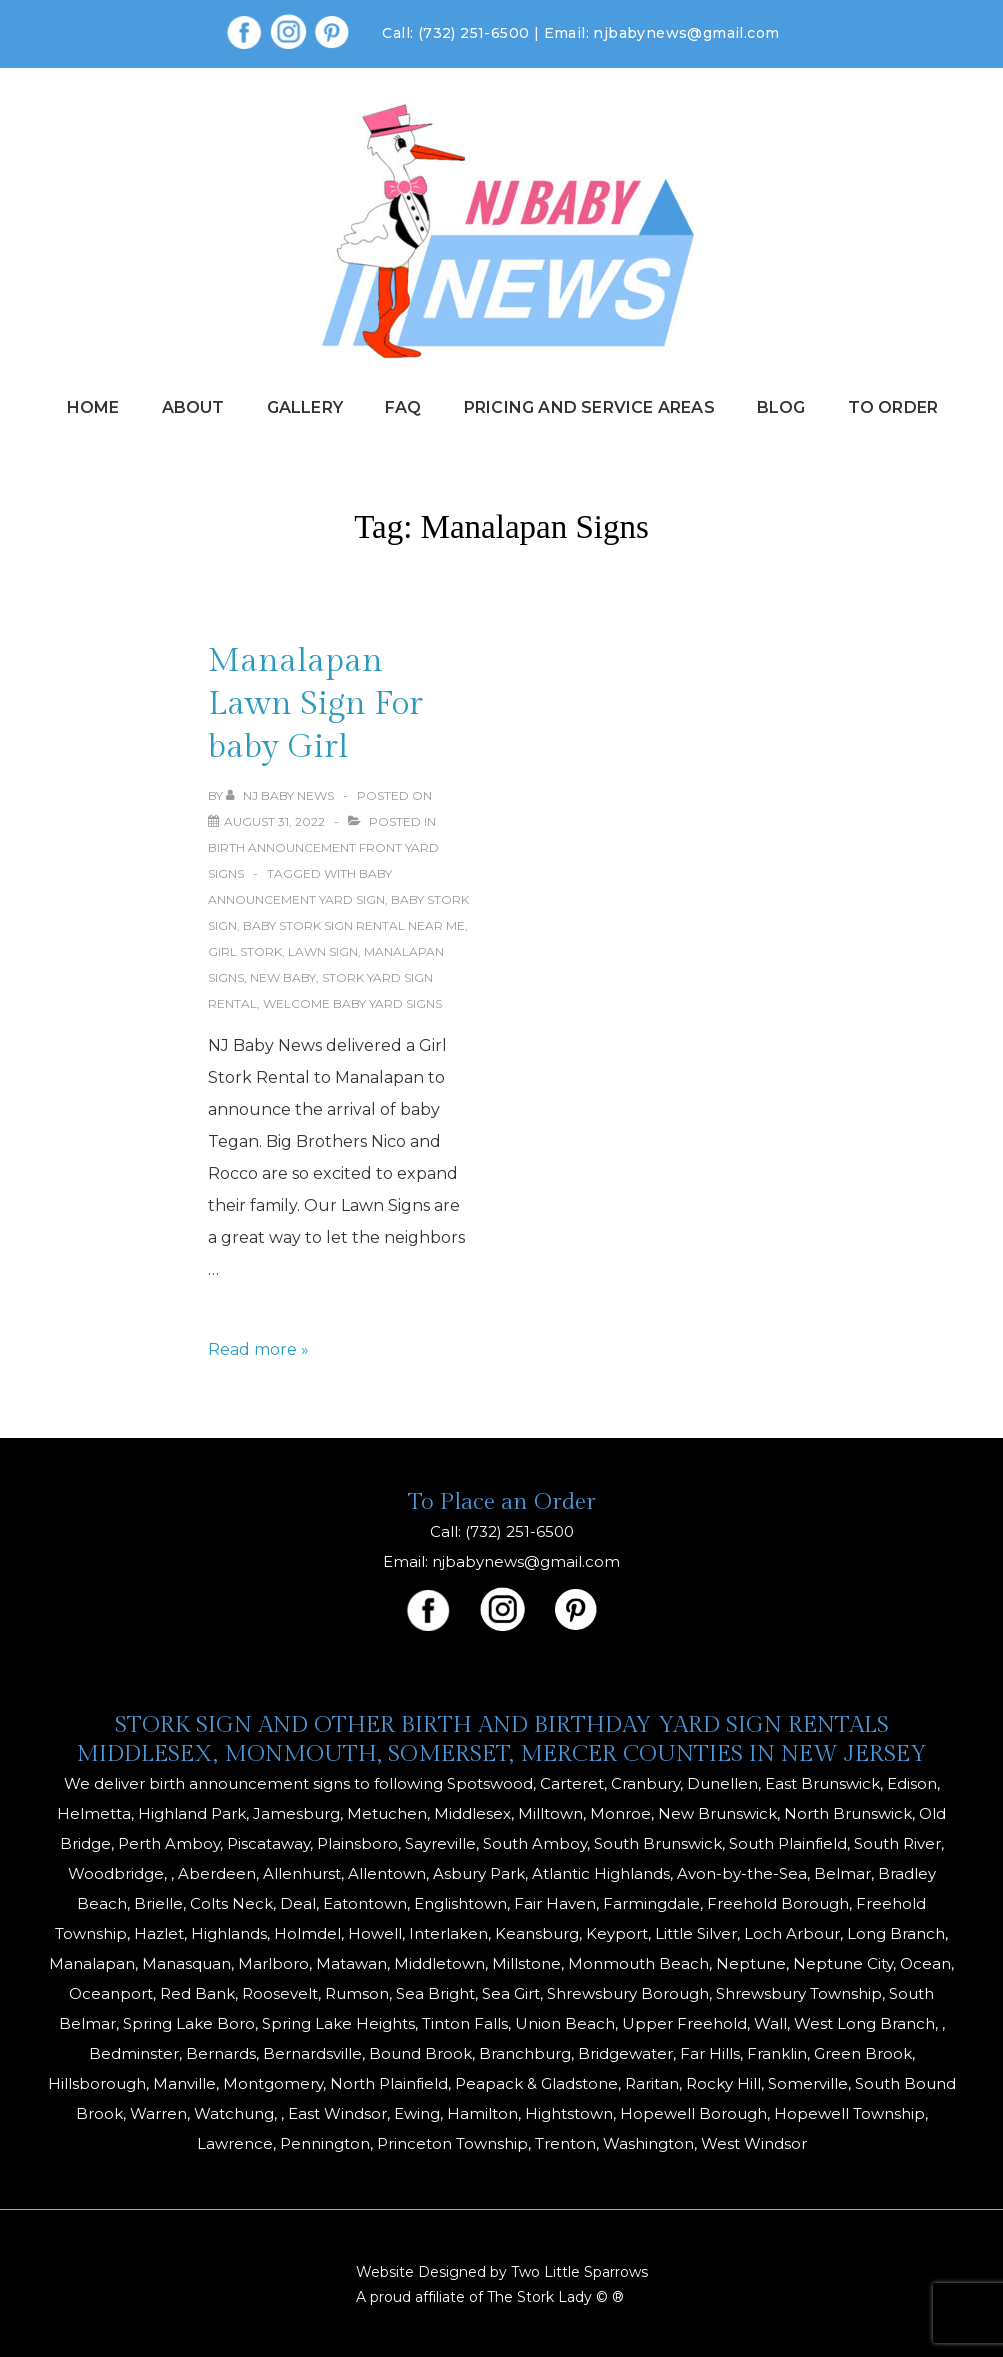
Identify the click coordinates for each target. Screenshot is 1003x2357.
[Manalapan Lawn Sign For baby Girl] (274, 821)
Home (93, 407)
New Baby (283, 977)
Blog (781, 407)
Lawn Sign (323, 951)
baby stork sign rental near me (354, 925)
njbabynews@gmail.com (686, 33)
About (193, 407)
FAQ (403, 407)
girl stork (245, 951)
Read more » (258, 1349)
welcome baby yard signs (352, 1003)
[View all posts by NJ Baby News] (281, 795)
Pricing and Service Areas (589, 407)
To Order (893, 407)
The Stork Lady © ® (555, 2297)
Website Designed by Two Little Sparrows (502, 2272)
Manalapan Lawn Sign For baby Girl (315, 704)
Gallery (305, 407)
